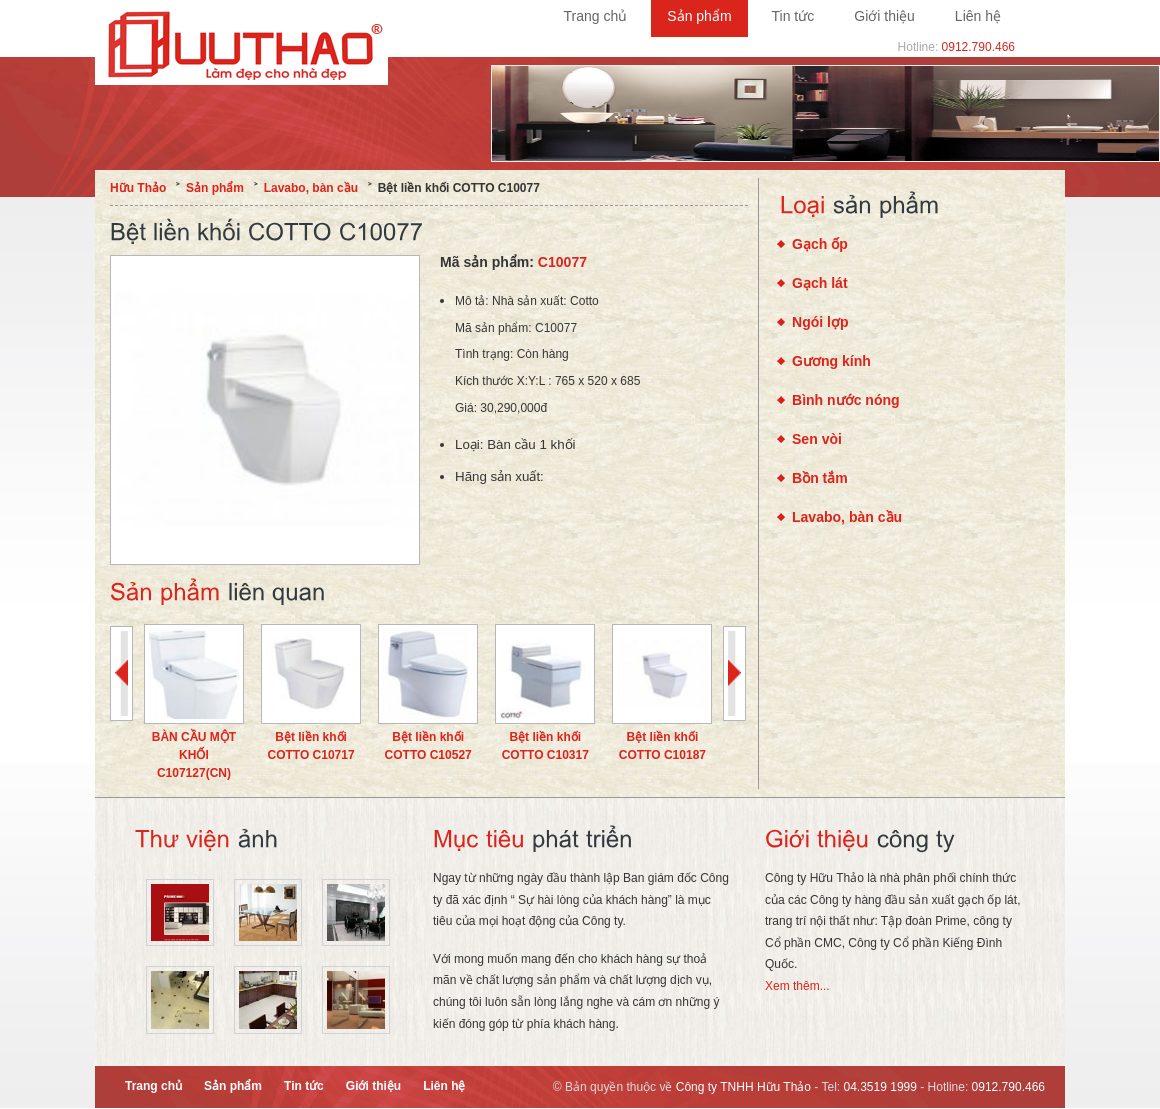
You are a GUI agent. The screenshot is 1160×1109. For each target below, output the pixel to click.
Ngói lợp (820, 322)
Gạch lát (820, 283)
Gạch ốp (820, 244)
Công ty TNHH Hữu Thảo (743, 1087)
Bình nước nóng (846, 400)
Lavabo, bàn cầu (847, 517)
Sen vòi (817, 439)
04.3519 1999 (880, 1087)
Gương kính (831, 361)
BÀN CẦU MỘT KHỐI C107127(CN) (194, 755)
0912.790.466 (978, 47)
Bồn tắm (820, 478)
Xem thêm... (797, 986)
